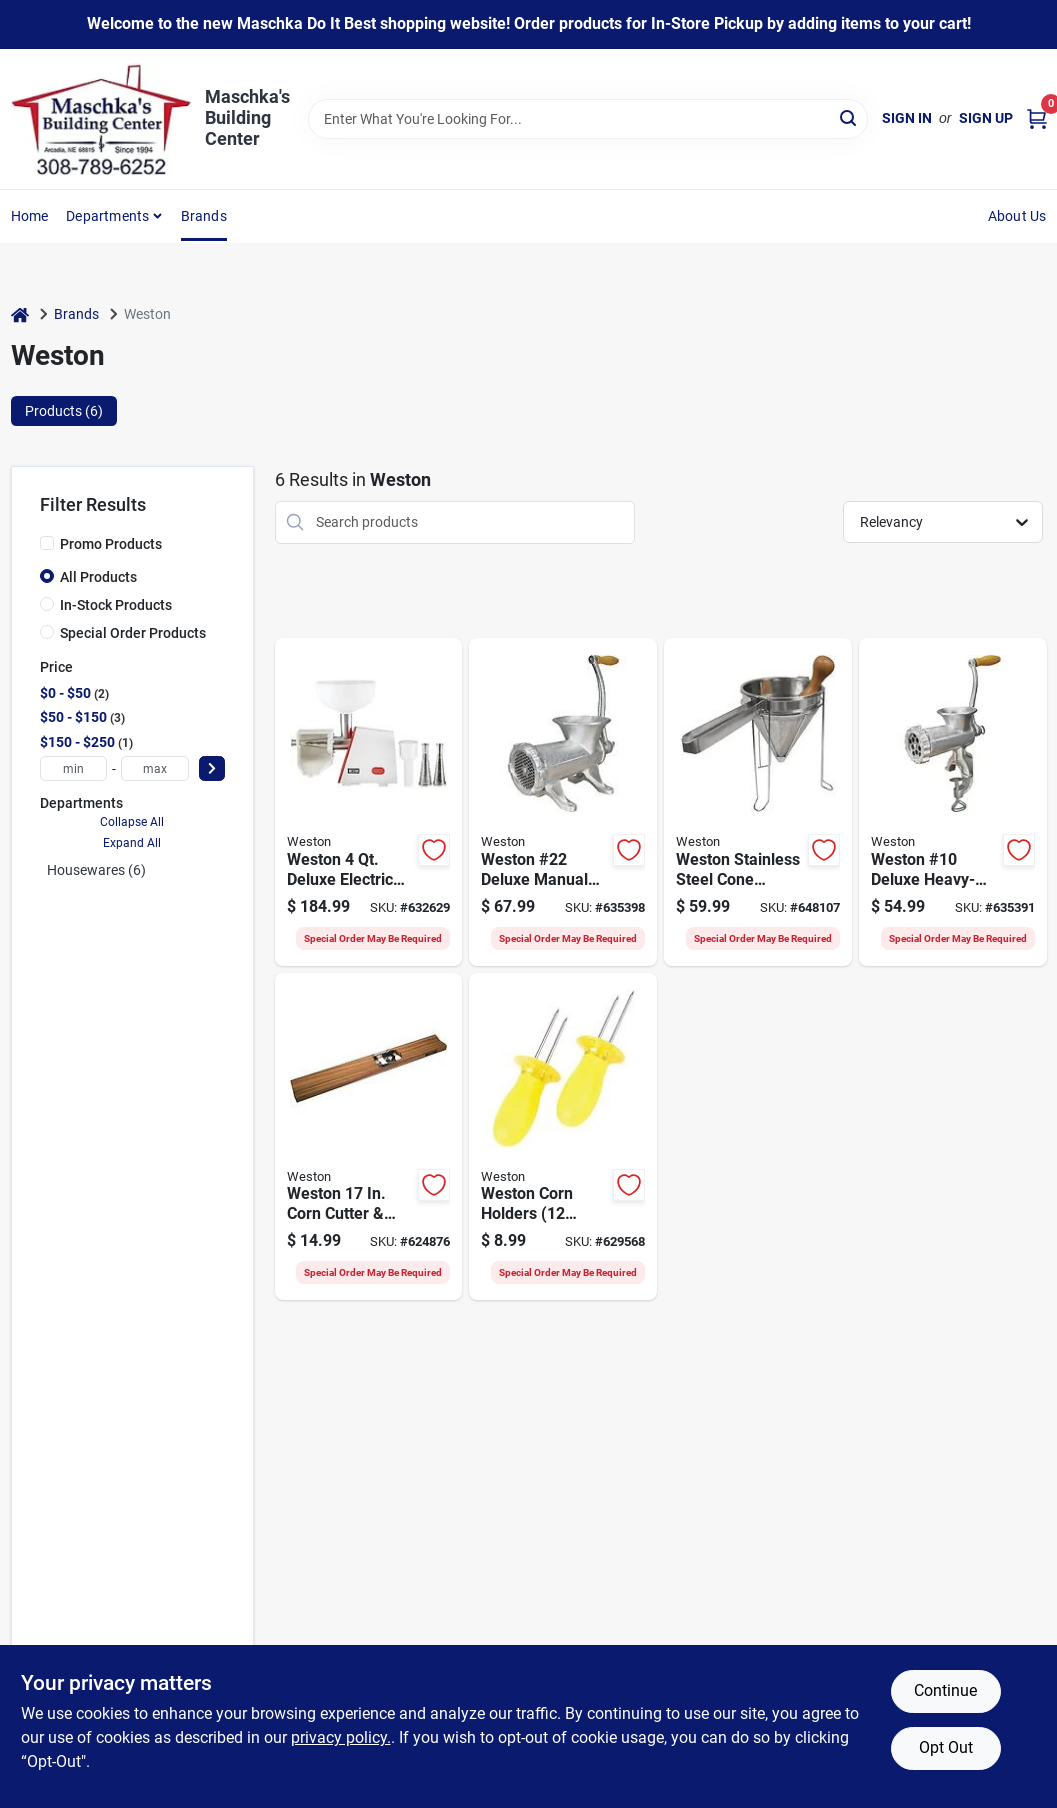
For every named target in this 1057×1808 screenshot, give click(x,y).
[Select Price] (212, 768)
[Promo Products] (47, 543)
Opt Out (946, 1747)
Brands (204, 216)
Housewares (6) (96, 870)
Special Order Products (133, 633)
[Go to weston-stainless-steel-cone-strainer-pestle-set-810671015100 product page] (758, 802)
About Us (1017, 216)
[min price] (74, 768)
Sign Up (986, 118)
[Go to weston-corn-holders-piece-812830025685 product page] (563, 1137)
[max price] (155, 768)
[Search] (849, 117)
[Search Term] (588, 119)
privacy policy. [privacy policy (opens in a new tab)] (341, 1737)
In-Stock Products (116, 605)
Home (30, 216)
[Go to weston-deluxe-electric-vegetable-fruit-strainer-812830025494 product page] (369, 802)
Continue (945, 1690)
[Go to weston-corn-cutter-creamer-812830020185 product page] (369, 1137)
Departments (107, 216)
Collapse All (132, 822)
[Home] (20, 314)
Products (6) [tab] (64, 411)
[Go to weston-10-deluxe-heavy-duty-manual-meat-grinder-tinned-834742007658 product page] (953, 802)
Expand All (132, 843)
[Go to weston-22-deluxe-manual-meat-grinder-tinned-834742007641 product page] (563, 802)
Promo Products (111, 544)
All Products (98, 577)
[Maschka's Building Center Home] (101, 119)
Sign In (907, 118)
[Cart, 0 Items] (1037, 118)
